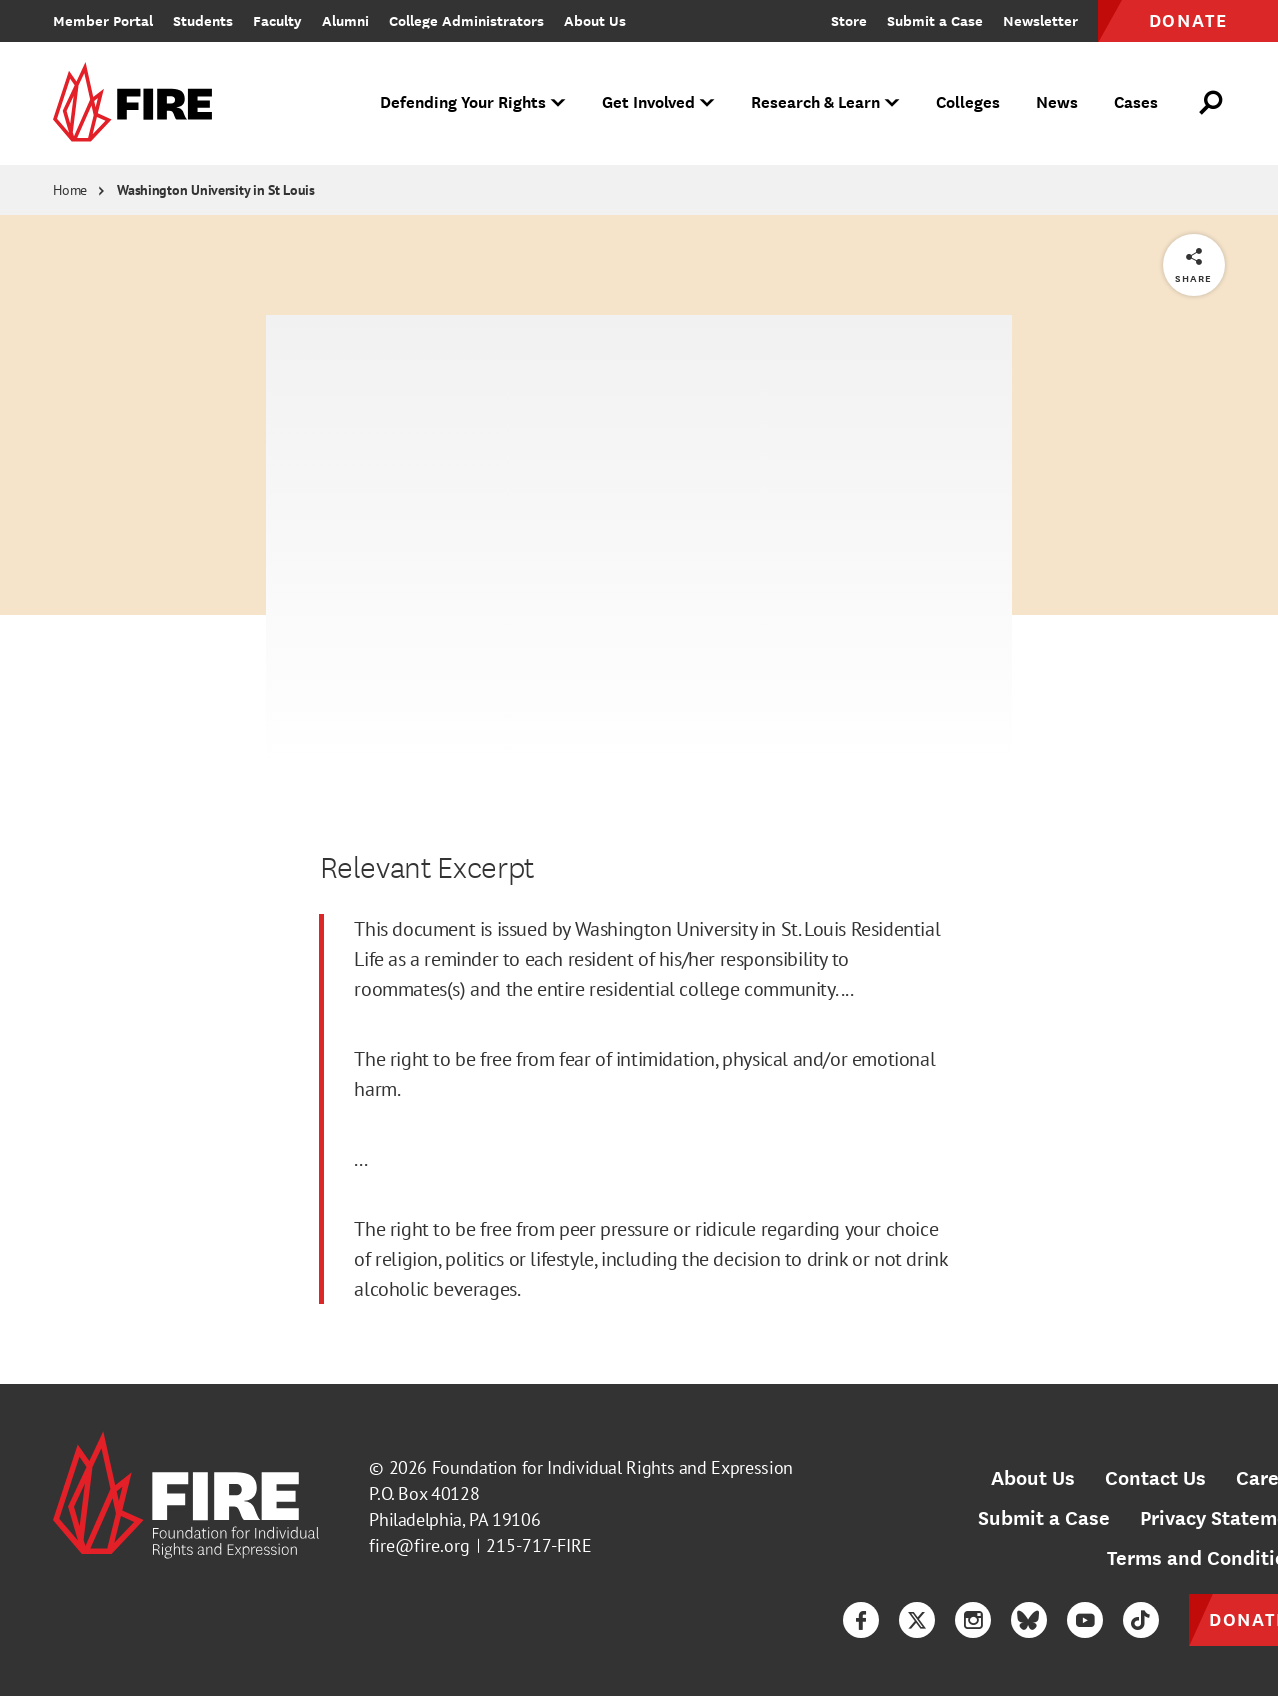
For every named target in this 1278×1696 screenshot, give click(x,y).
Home (70, 190)
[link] (139, 103)
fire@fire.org (419, 1545)
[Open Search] (1212, 103)
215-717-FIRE (539, 1545)
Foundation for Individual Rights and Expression (612, 1467)
